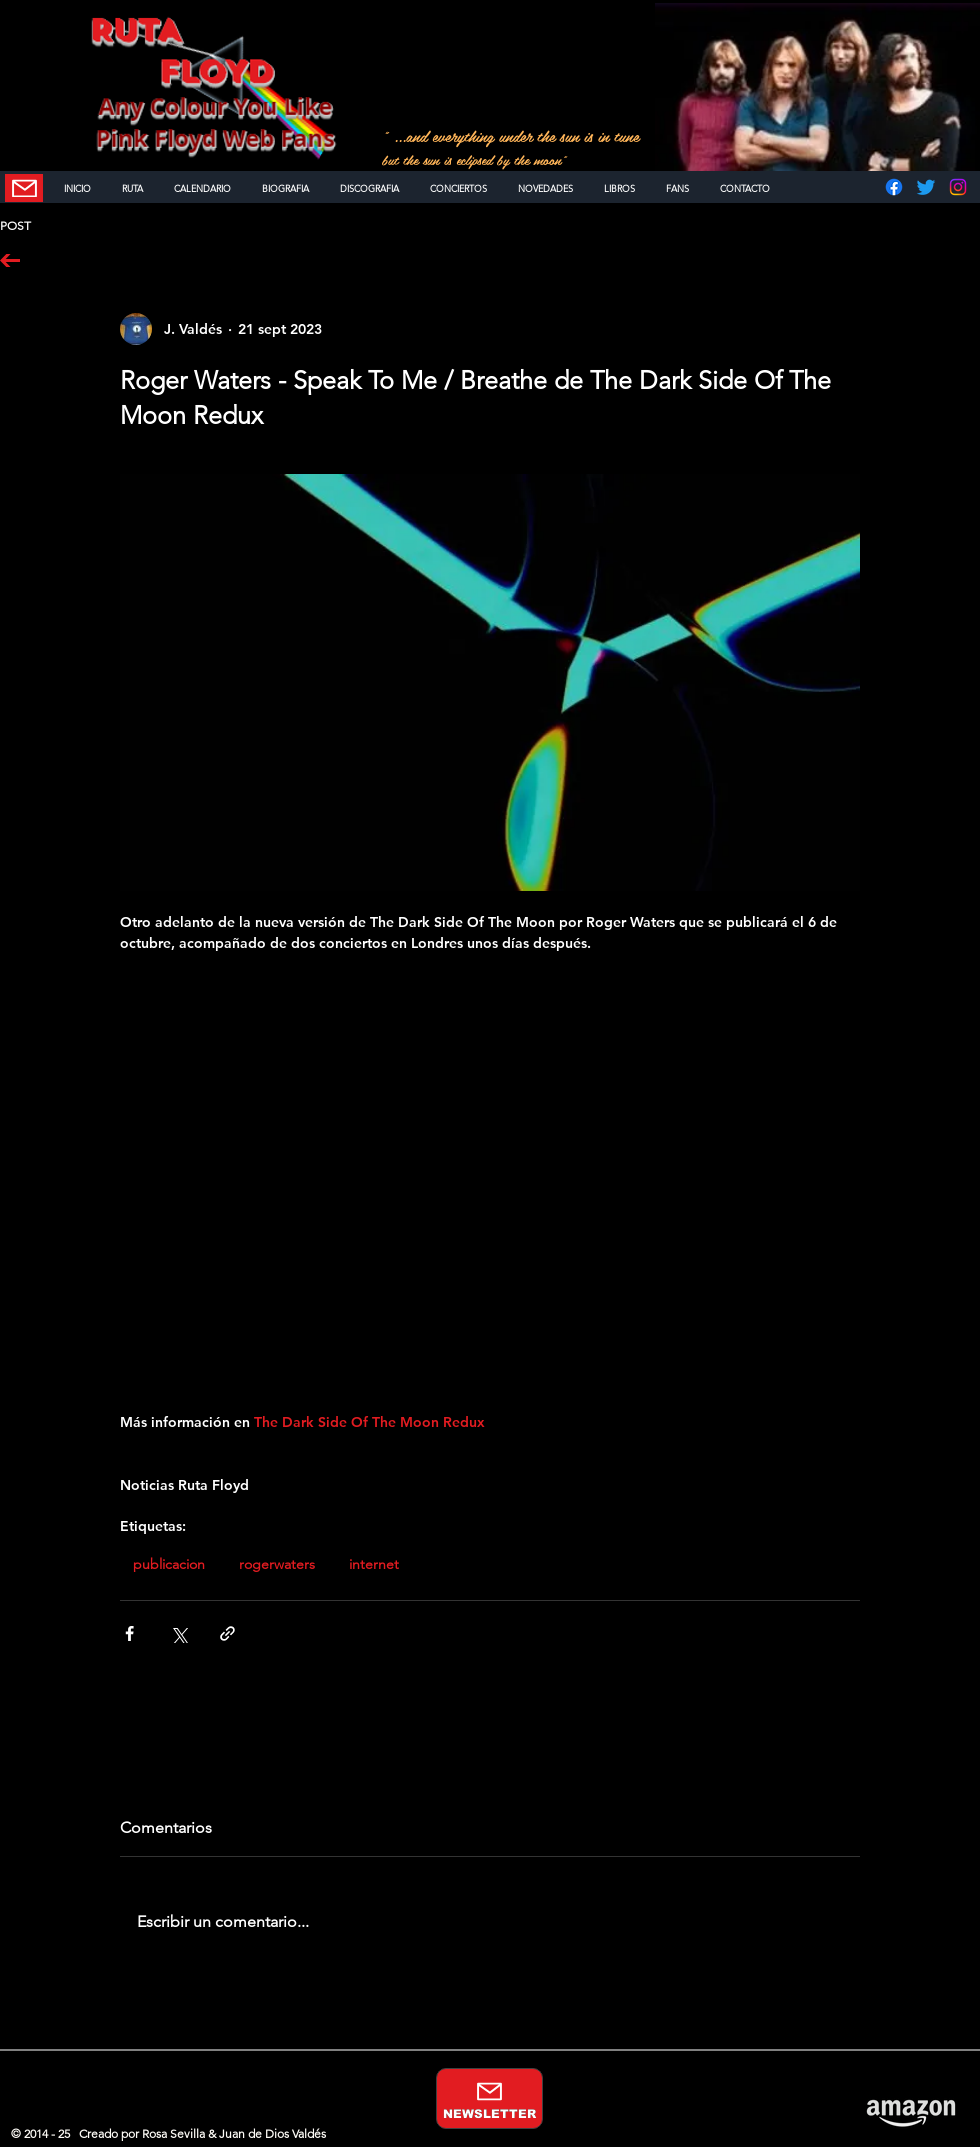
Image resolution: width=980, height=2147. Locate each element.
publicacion (169, 1564)
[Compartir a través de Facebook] (129, 1633)
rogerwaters (277, 1564)
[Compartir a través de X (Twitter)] (178, 1633)
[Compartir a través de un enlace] (227, 1633)
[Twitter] (926, 187)
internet (374, 1564)
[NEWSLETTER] (24, 188)
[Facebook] (894, 187)
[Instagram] (958, 187)
